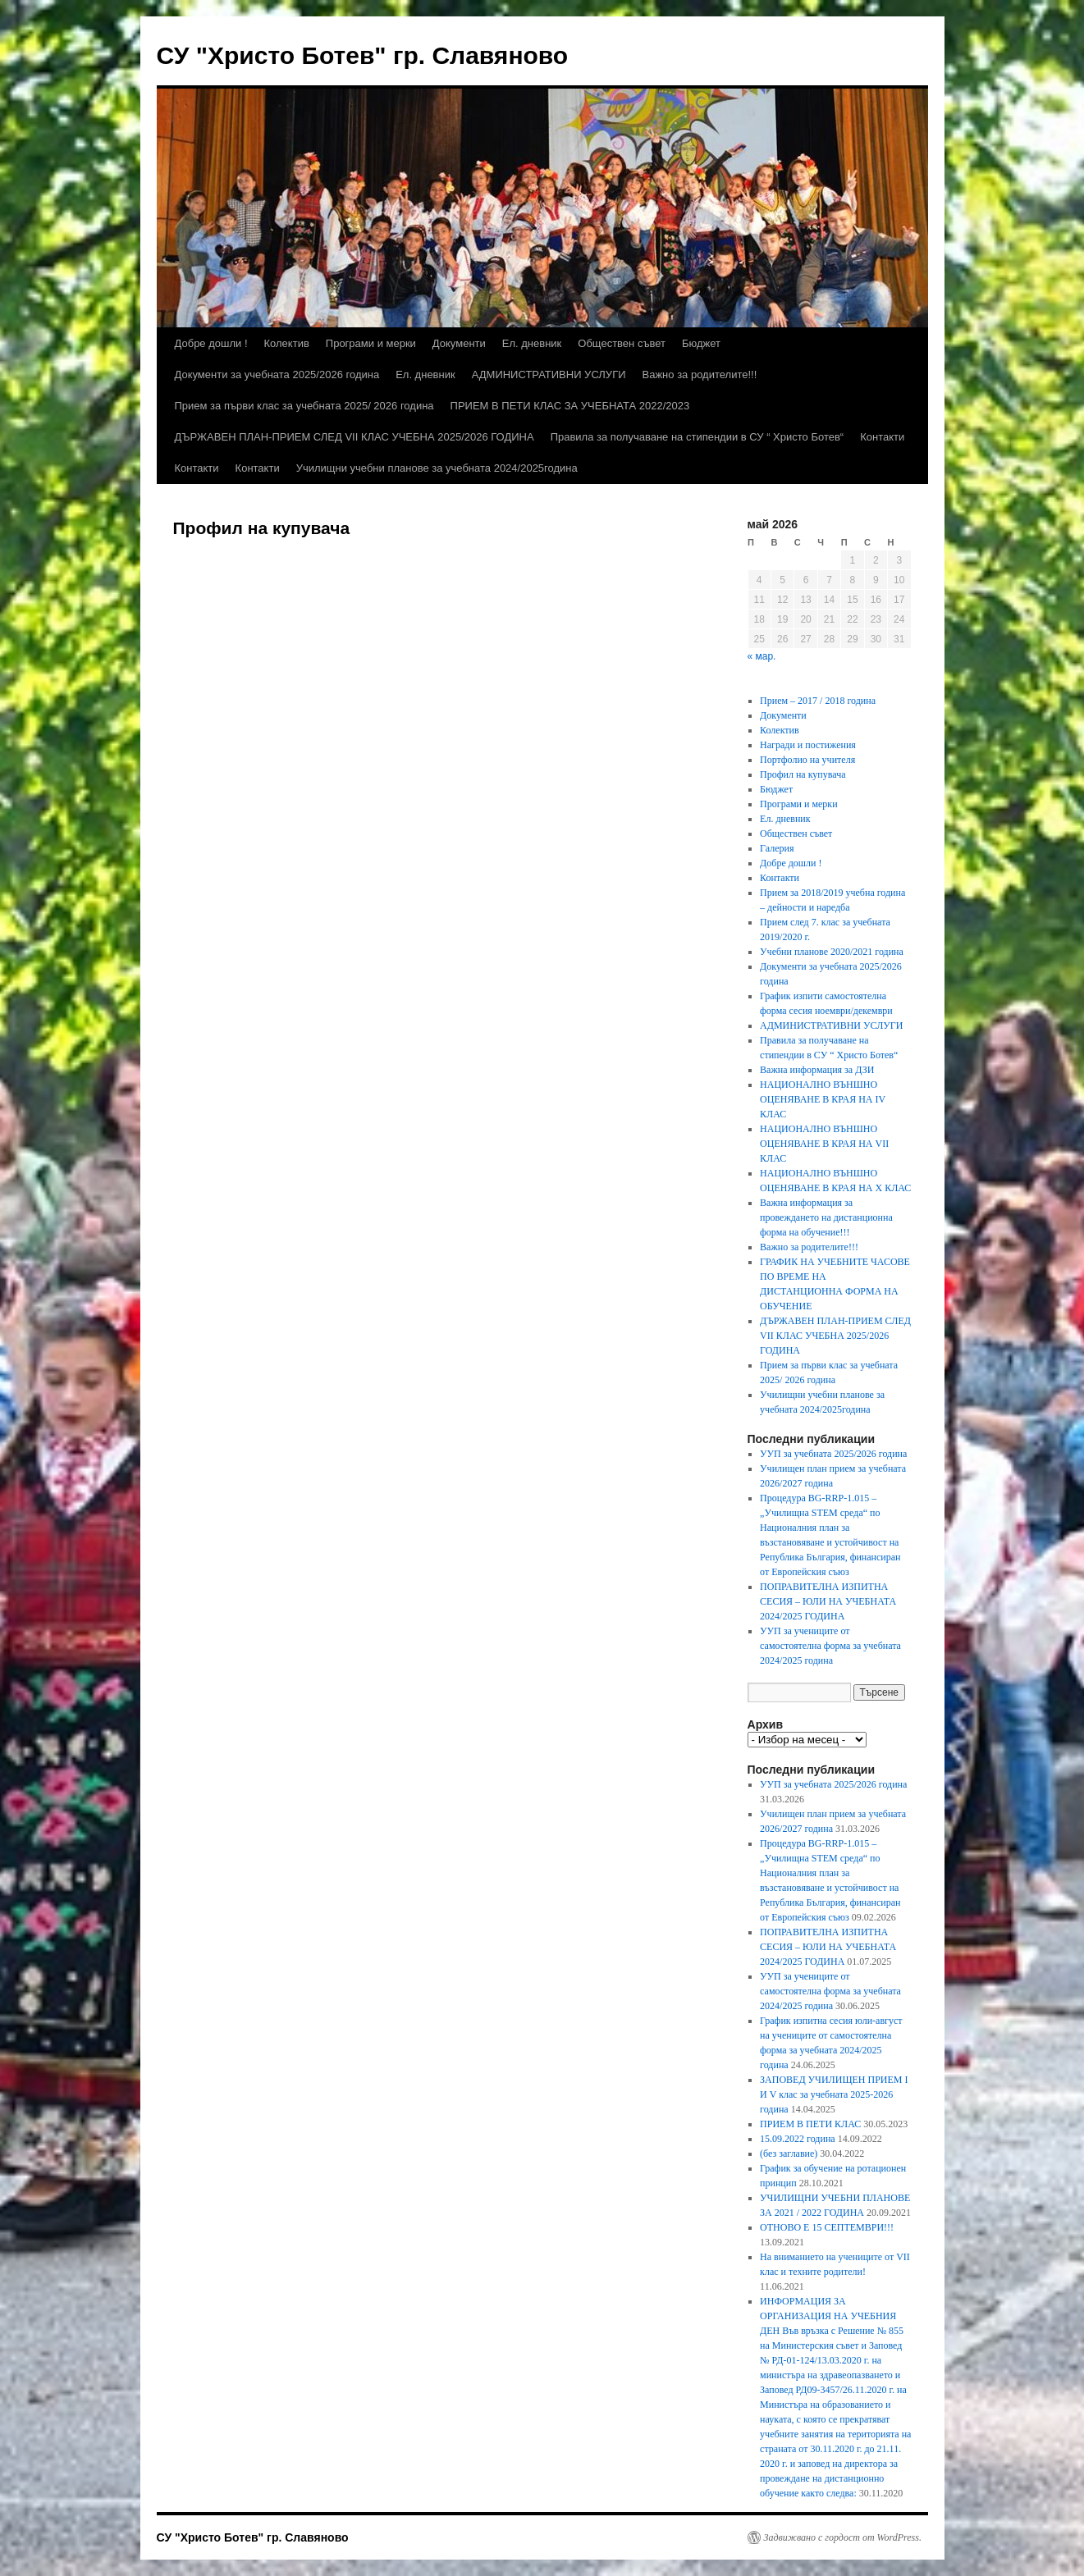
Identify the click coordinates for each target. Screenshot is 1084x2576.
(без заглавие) (788, 2153)
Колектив (286, 343)
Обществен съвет (621, 343)
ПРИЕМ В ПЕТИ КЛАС (810, 2124)
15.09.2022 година (797, 2138)
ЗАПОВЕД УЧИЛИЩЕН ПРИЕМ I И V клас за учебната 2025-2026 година (834, 2094)
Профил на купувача (802, 774)
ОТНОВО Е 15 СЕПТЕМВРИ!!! (827, 2227)
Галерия (777, 848)
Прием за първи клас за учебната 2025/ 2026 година (304, 406)
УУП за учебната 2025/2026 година (833, 1453)
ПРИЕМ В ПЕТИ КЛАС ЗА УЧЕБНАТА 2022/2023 (570, 406)
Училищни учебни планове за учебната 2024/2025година (437, 468)
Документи (459, 343)
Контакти (882, 437)
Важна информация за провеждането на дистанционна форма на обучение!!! (826, 1217)
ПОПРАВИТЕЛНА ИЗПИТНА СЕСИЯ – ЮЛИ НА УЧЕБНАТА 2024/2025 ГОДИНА (828, 1601)
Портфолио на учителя (807, 759)
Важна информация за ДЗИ (817, 1070)
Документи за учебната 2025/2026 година (277, 374)
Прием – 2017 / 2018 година (818, 700)
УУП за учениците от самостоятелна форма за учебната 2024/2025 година (830, 1645)
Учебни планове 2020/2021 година (831, 951)
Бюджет (701, 343)
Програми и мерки (371, 343)
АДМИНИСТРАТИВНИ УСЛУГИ (549, 374)
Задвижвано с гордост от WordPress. (843, 2537)
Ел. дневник (532, 343)
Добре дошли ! (211, 343)
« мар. (762, 656)
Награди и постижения (808, 745)
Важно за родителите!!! (700, 374)
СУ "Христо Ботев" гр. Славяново (363, 55)
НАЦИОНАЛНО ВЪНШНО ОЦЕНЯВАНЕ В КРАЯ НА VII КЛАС (824, 1143)
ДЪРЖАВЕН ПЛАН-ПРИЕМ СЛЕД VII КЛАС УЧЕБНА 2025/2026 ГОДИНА (354, 437)
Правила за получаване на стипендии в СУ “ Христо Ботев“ (697, 437)
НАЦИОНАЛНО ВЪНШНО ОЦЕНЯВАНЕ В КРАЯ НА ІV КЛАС (822, 1099)
